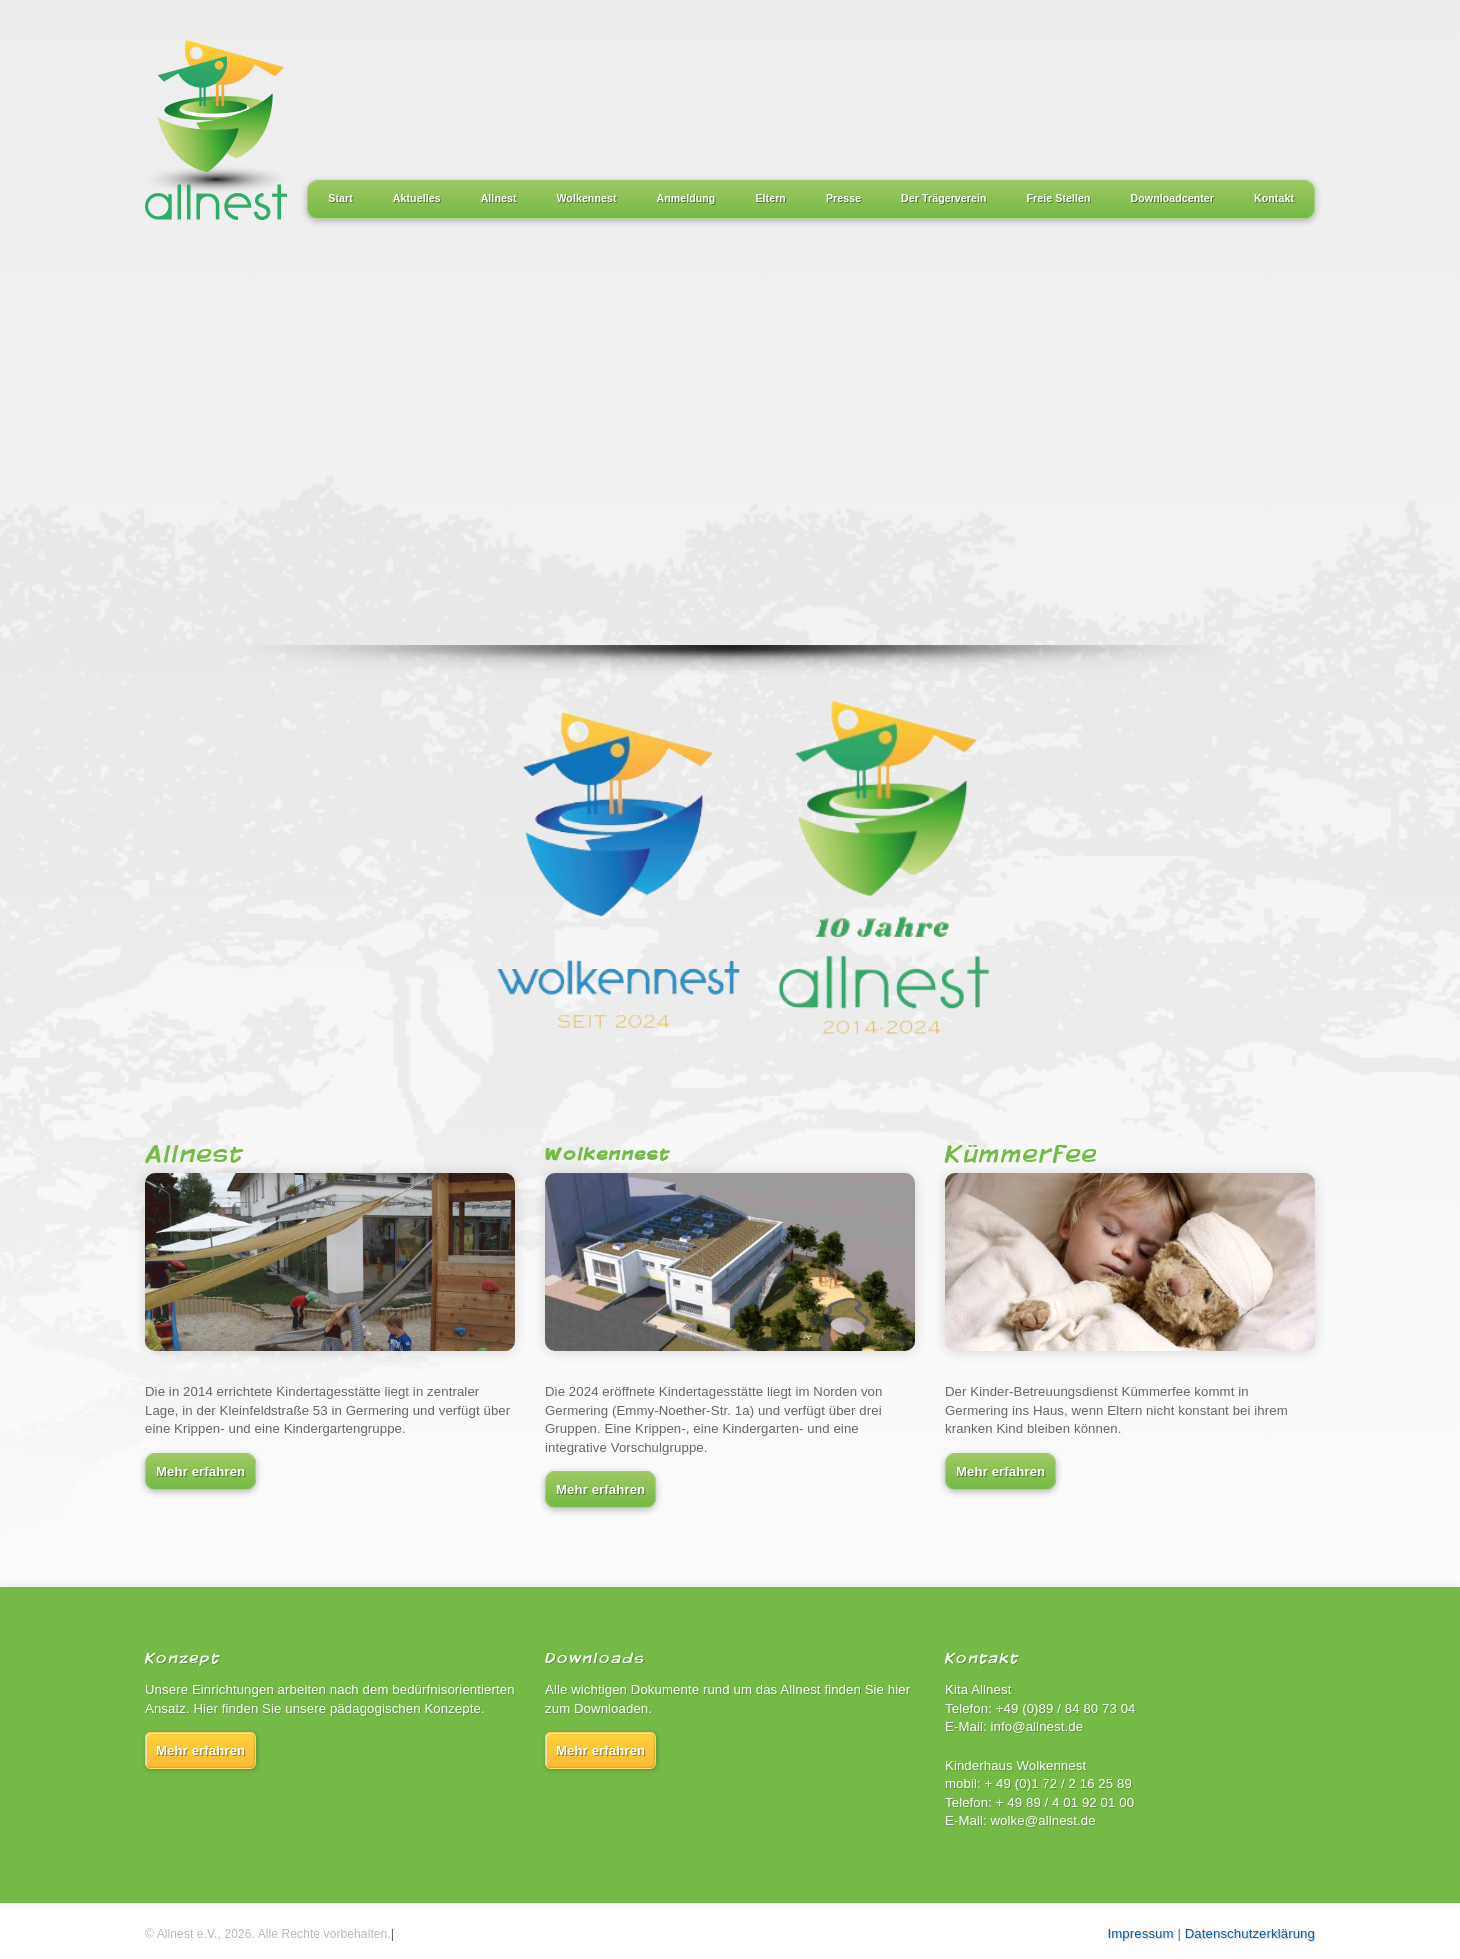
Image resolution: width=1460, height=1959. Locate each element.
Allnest (499, 198)
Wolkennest (587, 198)
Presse (843, 198)
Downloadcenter (1172, 198)
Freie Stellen (1059, 198)
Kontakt (1274, 198)
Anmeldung (686, 198)
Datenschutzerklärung (1250, 1933)
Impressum (1141, 1933)
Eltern (770, 198)
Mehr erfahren (200, 1471)
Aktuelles (417, 198)
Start (340, 198)
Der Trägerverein (943, 198)
